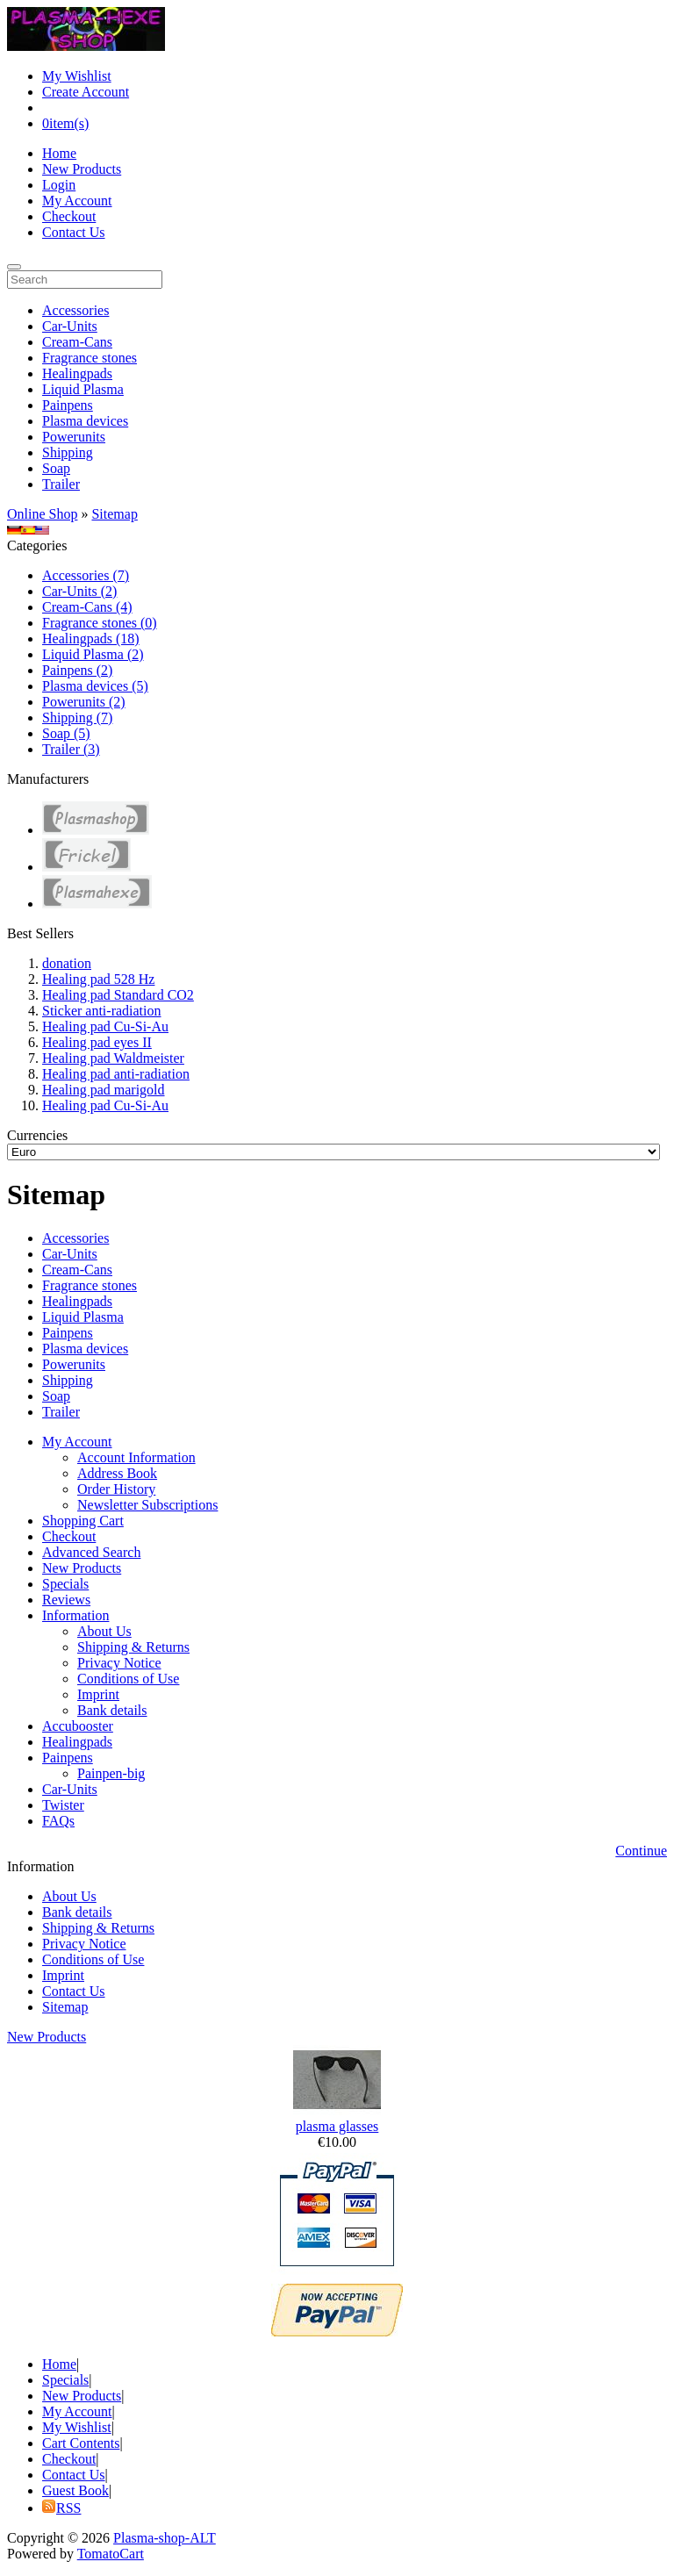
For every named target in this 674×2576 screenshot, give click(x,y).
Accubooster (77, 1726)
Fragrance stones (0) (99, 622)
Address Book (117, 1473)
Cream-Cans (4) (87, 606)
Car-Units (69, 326)
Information (75, 1615)
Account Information (136, 1457)
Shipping (67, 452)
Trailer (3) (71, 749)
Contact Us (73, 232)
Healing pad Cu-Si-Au (105, 1026)
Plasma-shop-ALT (164, 2537)
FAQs (58, 1820)
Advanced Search (91, 1552)
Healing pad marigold (103, 1089)
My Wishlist (76, 75)
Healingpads (77, 373)
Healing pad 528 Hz (98, 979)
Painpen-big (111, 1773)
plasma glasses (337, 2126)
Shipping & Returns (133, 1647)
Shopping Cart (83, 1520)
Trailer (61, 484)
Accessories (75, 310)
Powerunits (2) (83, 701)
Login (58, 184)
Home (59, 153)
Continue (641, 1850)
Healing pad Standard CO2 (118, 994)
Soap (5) (66, 733)
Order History (116, 1489)
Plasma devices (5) (95, 685)
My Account (77, 200)
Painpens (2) (77, 670)
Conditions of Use (128, 1678)
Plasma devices (85, 420)
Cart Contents (80, 2443)
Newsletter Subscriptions (147, 1504)
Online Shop (42, 513)
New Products (81, 168)
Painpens (67, 405)
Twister (63, 1804)
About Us (104, 1631)
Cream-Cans (77, 341)
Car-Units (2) (79, 591)
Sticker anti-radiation (101, 1010)
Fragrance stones (89, 357)
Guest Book (75, 2490)
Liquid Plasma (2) (93, 654)
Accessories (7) (85, 575)
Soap (56, 468)
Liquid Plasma (83, 389)
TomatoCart (110, 2553)
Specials (65, 1583)
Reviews (66, 1599)
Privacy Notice (119, 1662)
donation (66, 963)
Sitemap (114, 513)
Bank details (112, 1710)
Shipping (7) (77, 717)
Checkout (69, 216)
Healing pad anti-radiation (116, 1073)
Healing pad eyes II (97, 1042)
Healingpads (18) (91, 638)
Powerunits (73, 436)
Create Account (85, 91)
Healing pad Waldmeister (113, 1058)
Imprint (98, 1694)
